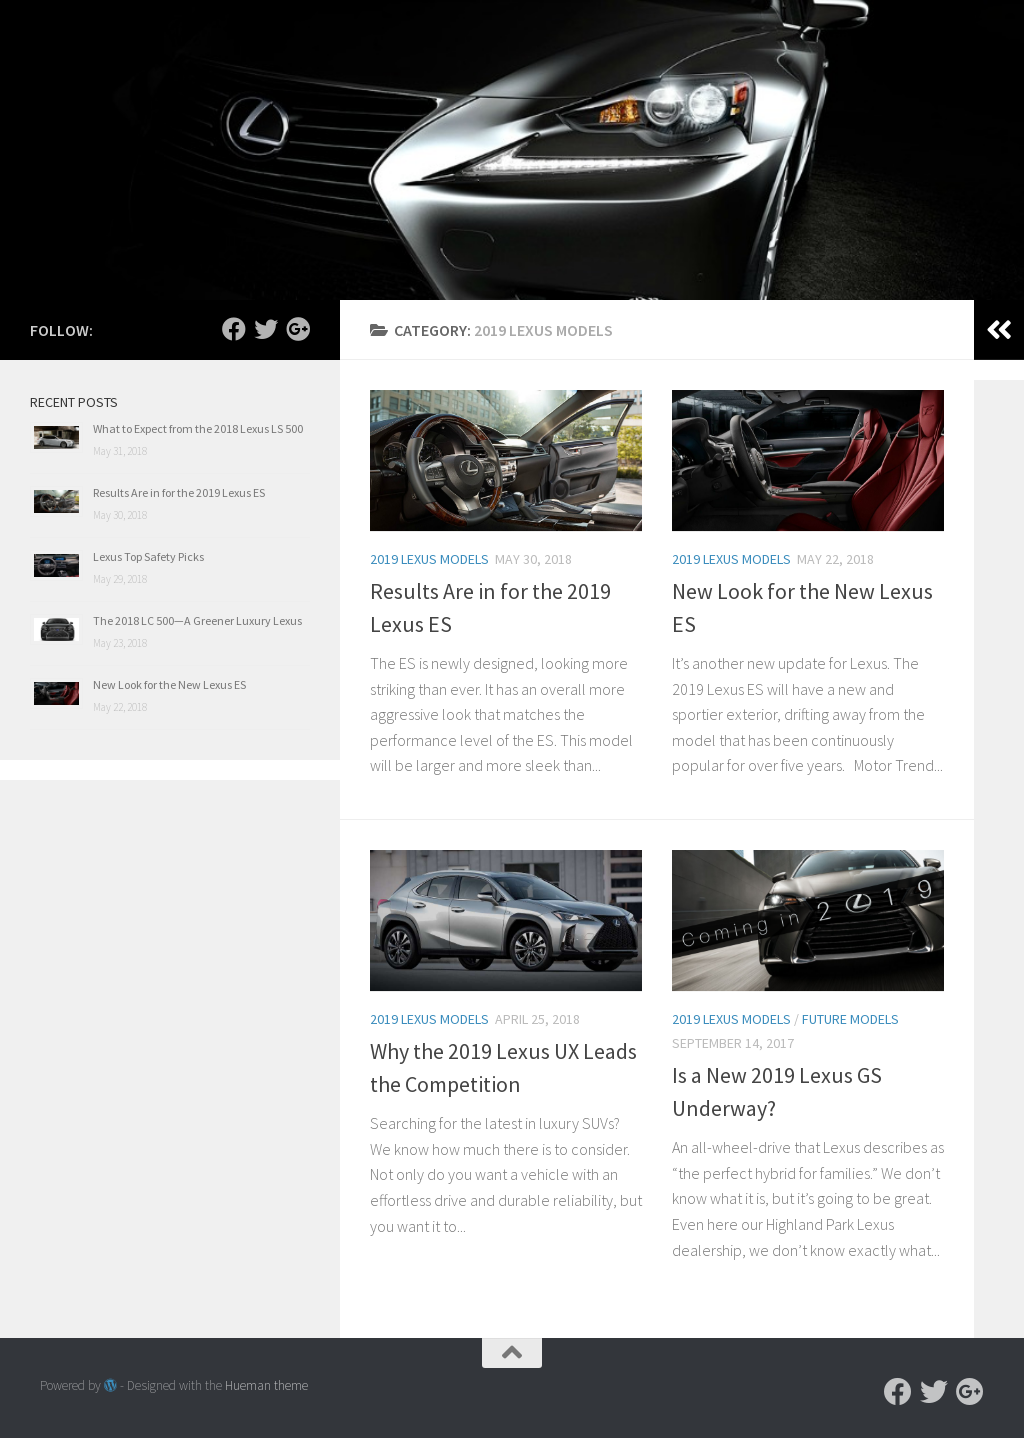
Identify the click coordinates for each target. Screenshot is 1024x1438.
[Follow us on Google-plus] (298, 329)
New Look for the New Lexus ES (169, 684)
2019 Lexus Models (429, 559)
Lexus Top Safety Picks (148, 556)
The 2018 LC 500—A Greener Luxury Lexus (197, 620)
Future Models (850, 1019)
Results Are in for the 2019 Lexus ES (179, 492)
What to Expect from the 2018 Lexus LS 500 (198, 428)
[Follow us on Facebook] (234, 329)
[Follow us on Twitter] (266, 329)
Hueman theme (266, 1385)
